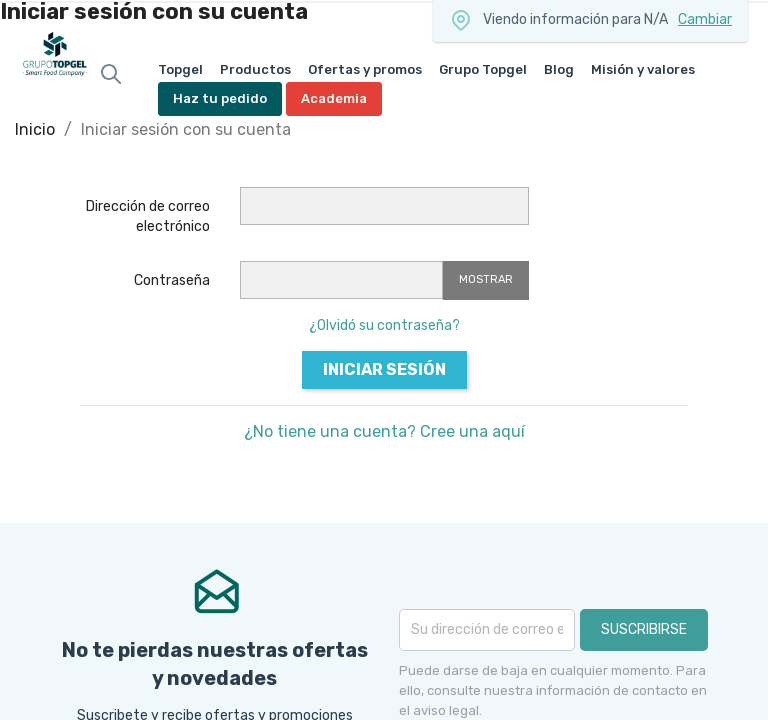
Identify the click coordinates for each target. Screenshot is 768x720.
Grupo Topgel (483, 69)
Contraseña (172, 280)
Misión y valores (643, 69)
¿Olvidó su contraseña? (384, 325)
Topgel (180, 69)
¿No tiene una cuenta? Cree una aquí (384, 431)
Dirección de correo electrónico (148, 216)
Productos (255, 69)
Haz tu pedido (220, 98)
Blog (559, 69)
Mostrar (486, 279)
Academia (334, 98)
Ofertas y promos (365, 69)
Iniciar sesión (384, 369)
